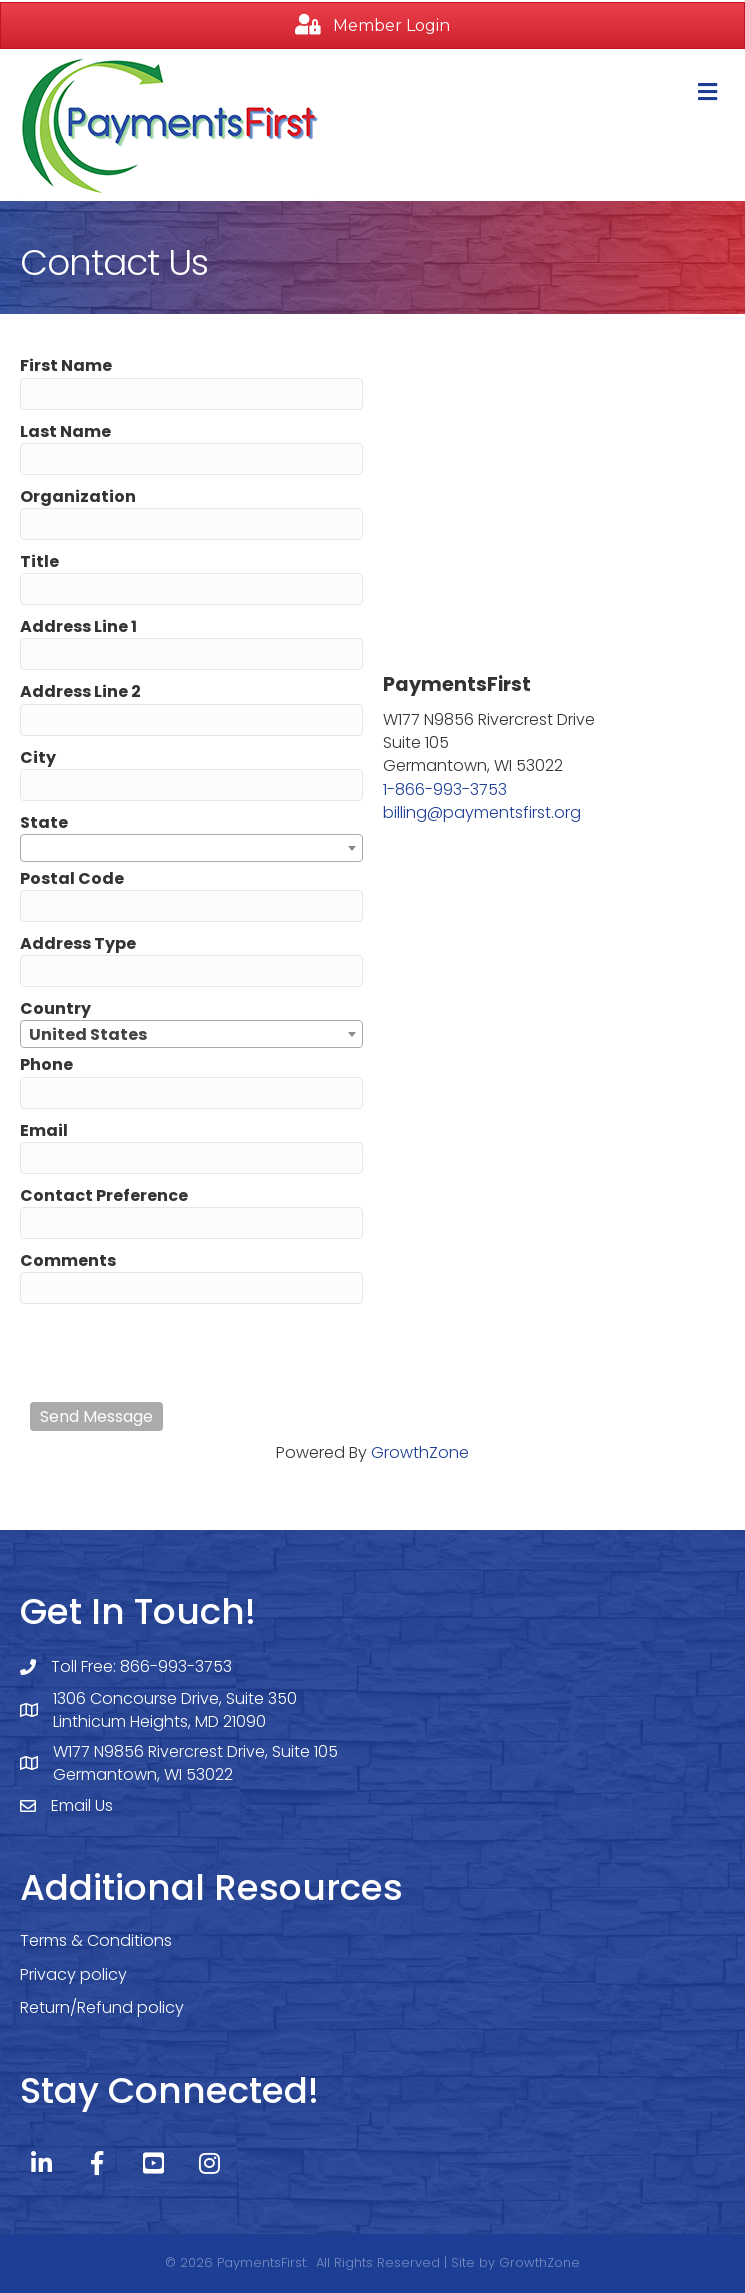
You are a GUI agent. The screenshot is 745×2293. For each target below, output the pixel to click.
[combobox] (191, 848)
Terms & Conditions (96, 1940)
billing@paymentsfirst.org (482, 812)
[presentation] (182, 1353)
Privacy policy (73, 1974)
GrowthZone (420, 1452)
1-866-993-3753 (445, 789)
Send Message (96, 1416)
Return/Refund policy (102, 2007)
